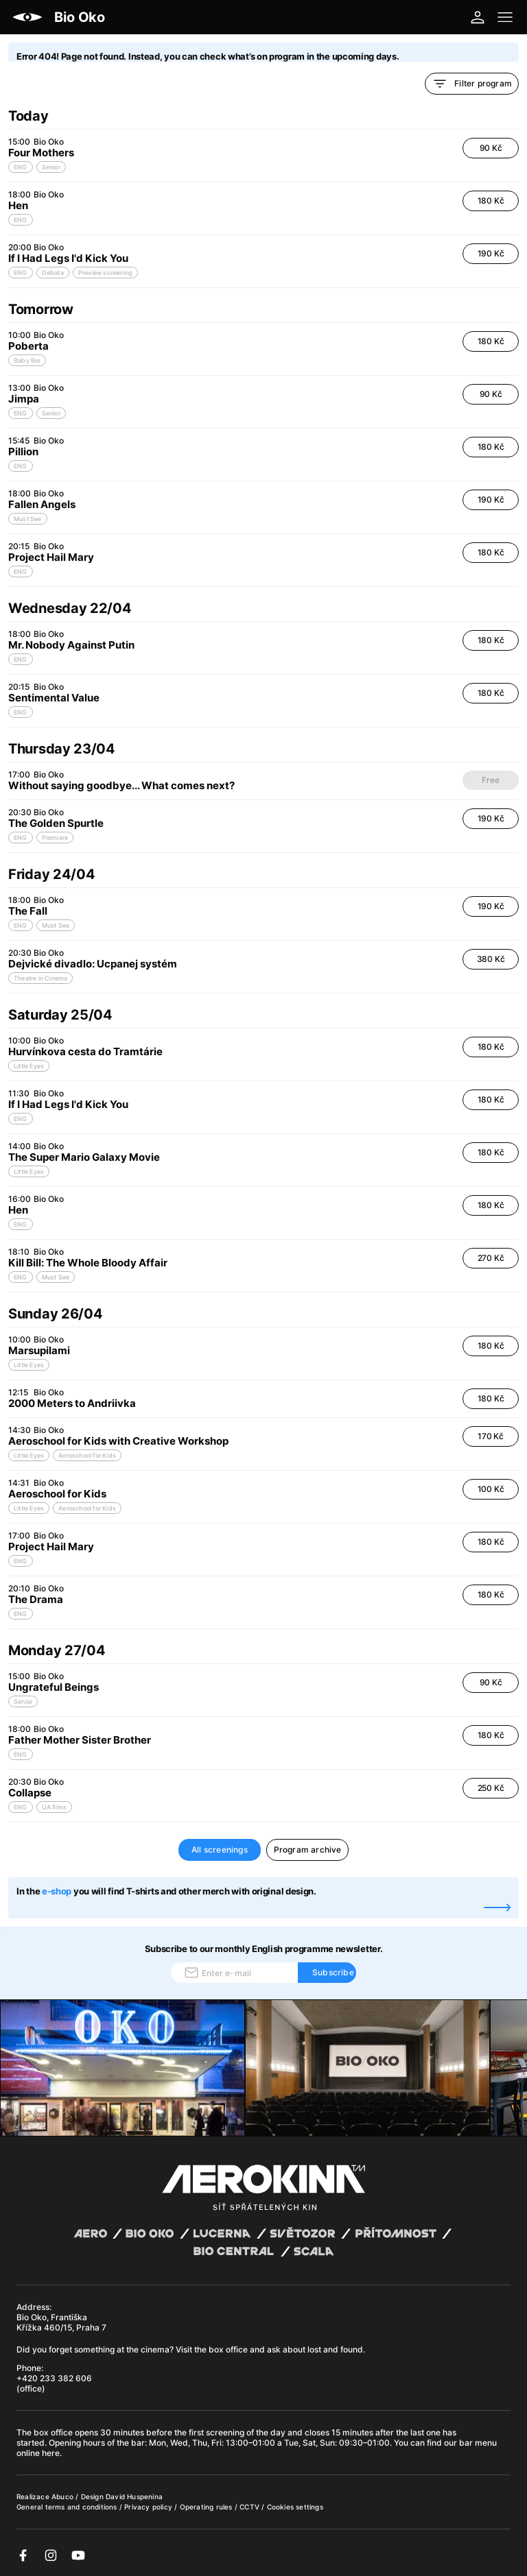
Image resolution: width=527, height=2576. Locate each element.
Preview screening (105, 272)
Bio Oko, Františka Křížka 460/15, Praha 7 (61, 2322)
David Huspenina (134, 2496)
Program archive (308, 1849)
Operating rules (207, 2507)
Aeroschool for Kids (87, 1455)
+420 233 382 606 (54, 2378)
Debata (53, 272)
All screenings (219, 1849)
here (51, 2453)
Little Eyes (29, 1066)
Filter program (472, 83)
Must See (28, 518)
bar (138, 2442)
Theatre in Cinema (40, 978)
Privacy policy (149, 2507)
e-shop (56, 1891)
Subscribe (333, 1972)
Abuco (62, 2496)
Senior (51, 167)
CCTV (250, 2507)
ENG (20, 167)
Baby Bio (27, 360)
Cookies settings (295, 2507)
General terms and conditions (67, 2507)
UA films (54, 1807)
